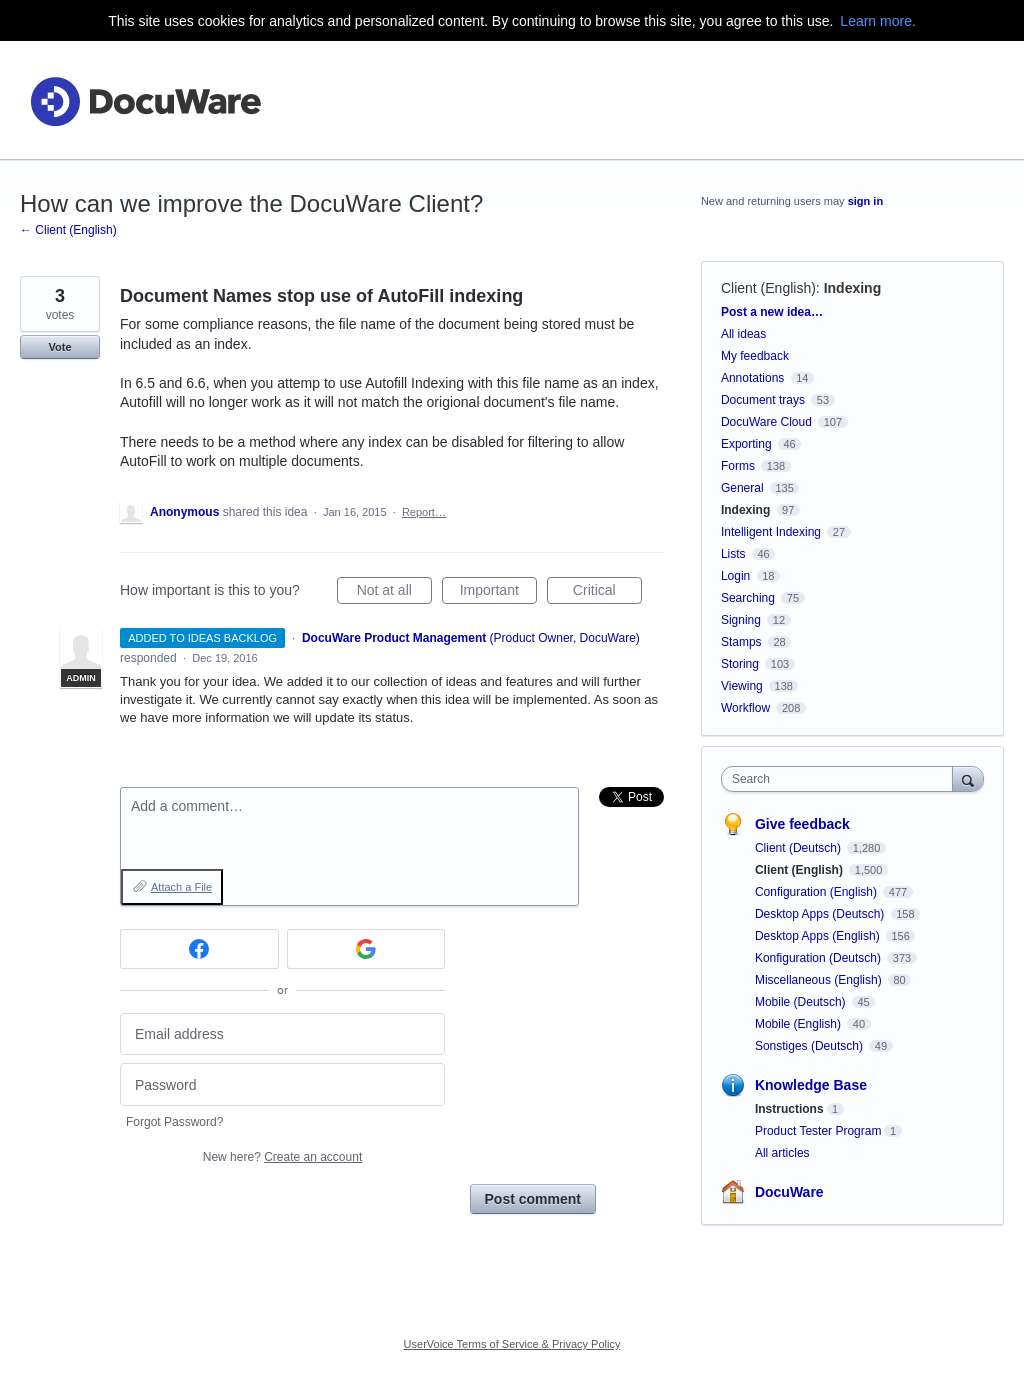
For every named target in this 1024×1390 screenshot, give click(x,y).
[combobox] (841, 779)
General (742, 488)
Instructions (789, 1109)
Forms (738, 466)
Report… (424, 512)
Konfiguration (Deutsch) (819, 958)
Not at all (394, 593)
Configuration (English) (817, 892)
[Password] (282, 1084)
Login (735, 576)
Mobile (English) (799, 1024)
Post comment (533, 1199)
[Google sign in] (366, 949)
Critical (607, 593)
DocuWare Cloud (766, 422)
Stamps (741, 642)
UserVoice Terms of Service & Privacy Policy (512, 1344)
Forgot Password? (174, 1122)
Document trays (763, 400)
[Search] (968, 778)
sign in (865, 201)
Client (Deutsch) (799, 848)
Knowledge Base (811, 1085)
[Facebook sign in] (199, 949)
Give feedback (802, 824)
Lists (733, 554)
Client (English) (768, 288)
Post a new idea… (772, 312)
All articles (782, 1153)
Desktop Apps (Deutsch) (821, 914)
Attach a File (181, 887)
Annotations (752, 378)
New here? (282, 1157)
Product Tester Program (818, 1131)
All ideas (743, 334)
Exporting (746, 444)
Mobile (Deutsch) (802, 1002)
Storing (740, 664)
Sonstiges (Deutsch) (810, 1046)
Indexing (853, 288)
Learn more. (877, 21)
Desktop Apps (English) (819, 936)
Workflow (745, 708)
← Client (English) (68, 230)
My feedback (755, 356)
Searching (748, 598)
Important (498, 593)
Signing (741, 620)
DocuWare (789, 1192)
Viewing (742, 686)
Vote (59, 347)
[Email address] (282, 1034)
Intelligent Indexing (771, 532)
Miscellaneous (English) (820, 980)
